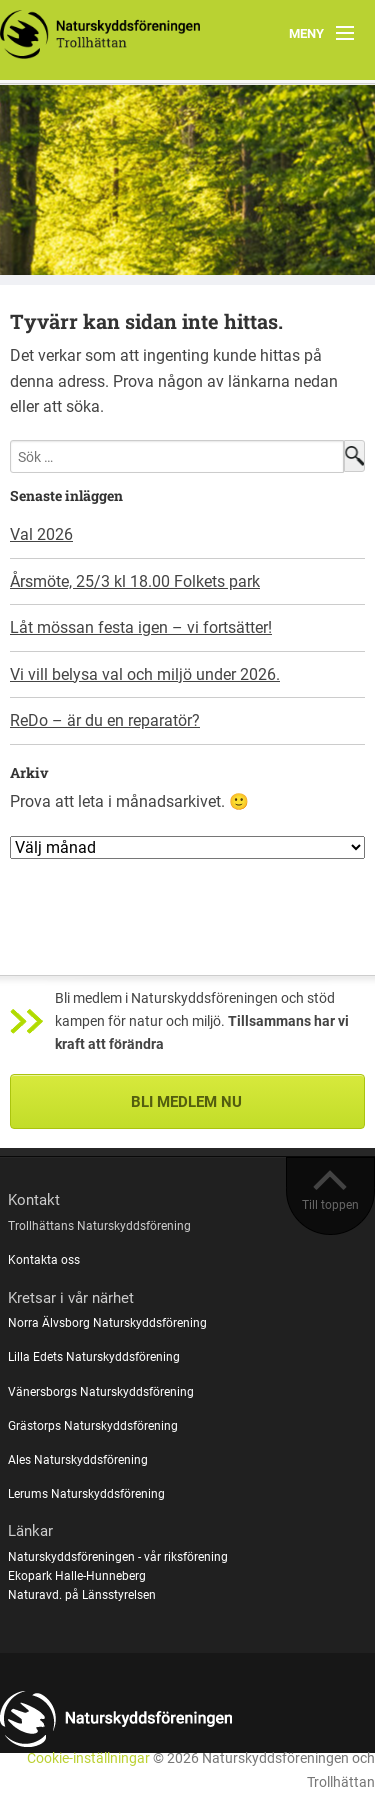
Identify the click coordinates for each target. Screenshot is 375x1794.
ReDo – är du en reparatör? (105, 720)
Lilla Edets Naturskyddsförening (94, 1357)
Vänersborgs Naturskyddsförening (101, 1392)
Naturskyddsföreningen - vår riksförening (118, 1557)
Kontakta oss (44, 1260)
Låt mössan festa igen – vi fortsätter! (141, 627)
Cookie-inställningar (88, 1758)
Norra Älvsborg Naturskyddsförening (107, 1323)
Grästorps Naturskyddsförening (93, 1426)
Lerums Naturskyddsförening (86, 1494)
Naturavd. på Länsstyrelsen (82, 1595)
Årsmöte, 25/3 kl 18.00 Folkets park (135, 581)
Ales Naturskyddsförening (78, 1460)
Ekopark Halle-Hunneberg (77, 1576)
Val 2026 (41, 534)
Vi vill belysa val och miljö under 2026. (145, 674)
